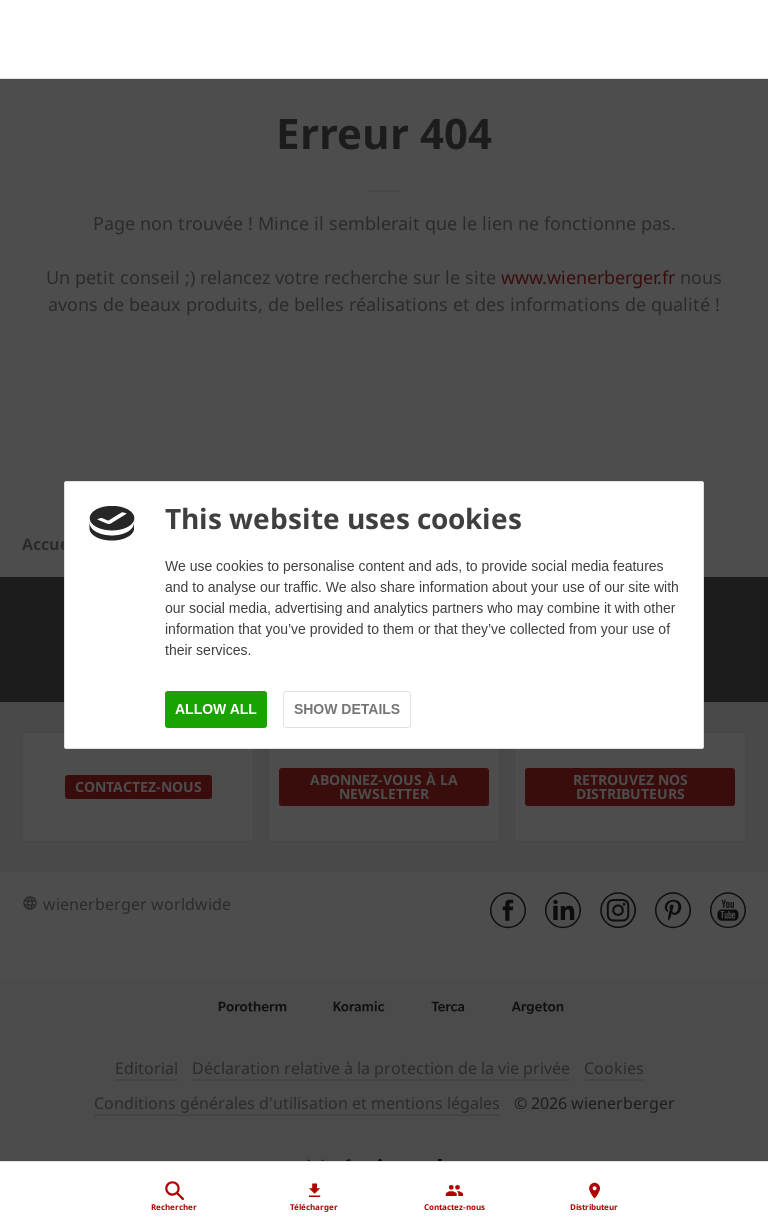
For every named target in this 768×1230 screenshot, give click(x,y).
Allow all (216, 709)
